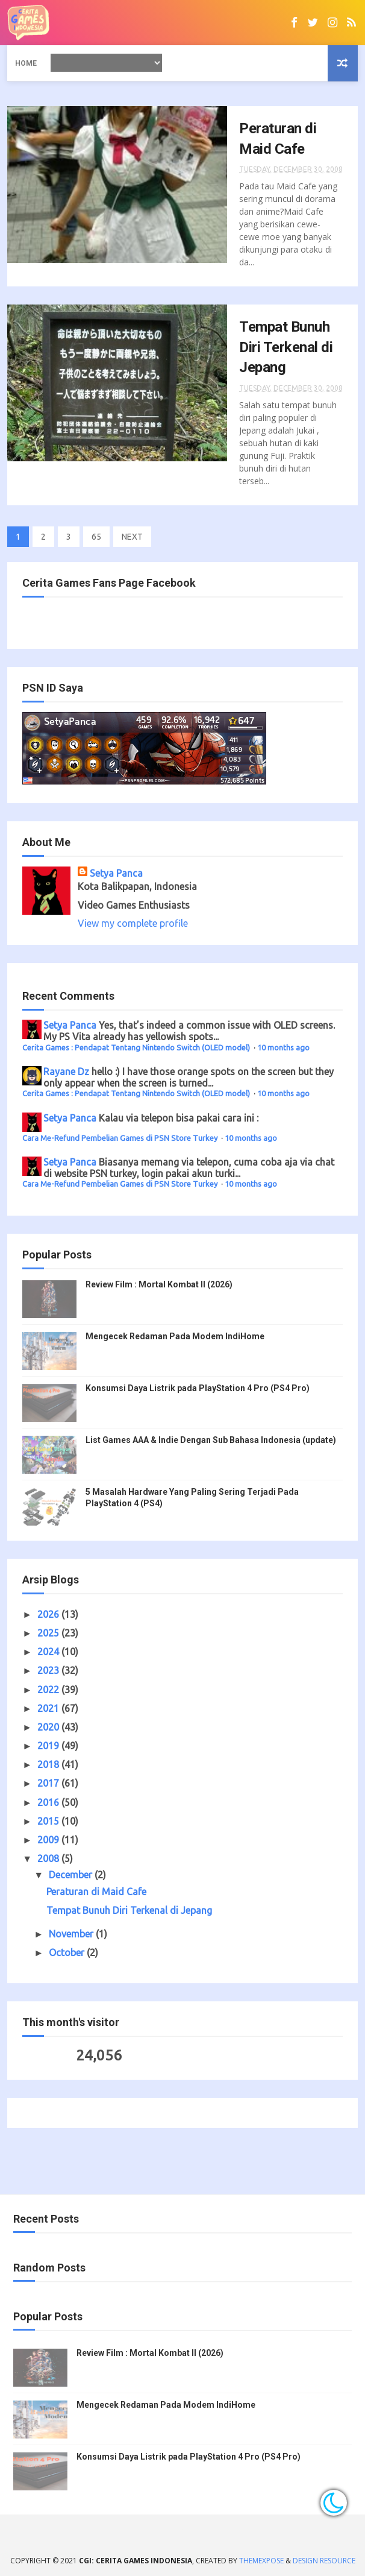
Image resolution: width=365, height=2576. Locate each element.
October (68, 1952)
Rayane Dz (66, 1071)
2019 (49, 1745)
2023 (49, 1670)
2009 (49, 1839)
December (72, 1874)
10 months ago (283, 1047)
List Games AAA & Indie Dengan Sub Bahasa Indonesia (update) (211, 1440)
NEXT (132, 536)
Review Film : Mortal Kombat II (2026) (159, 1284)
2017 (49, 1783)
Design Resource (324, 2560)
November (72, 1933)
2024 (49, 1651)
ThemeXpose (261, 2560)
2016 (49, 1802)
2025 (49, 1632)
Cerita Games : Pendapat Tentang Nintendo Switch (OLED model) (137, 1047)
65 (96, 536)
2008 (49, 1858)
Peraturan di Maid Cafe (96, 1891)
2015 (49, 1821)
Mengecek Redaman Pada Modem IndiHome (175, 1336)
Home (26, 63)
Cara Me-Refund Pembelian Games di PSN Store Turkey (120, 1138)
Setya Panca (116, 873)
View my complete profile (133, 923)
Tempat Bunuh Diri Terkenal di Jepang (285, 347)
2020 (49, 1727)
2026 (49, 1614)
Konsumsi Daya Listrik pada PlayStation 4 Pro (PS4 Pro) (198, 1388)
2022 (49, 1689)
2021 (49, 1708)
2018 (49, 1764)
